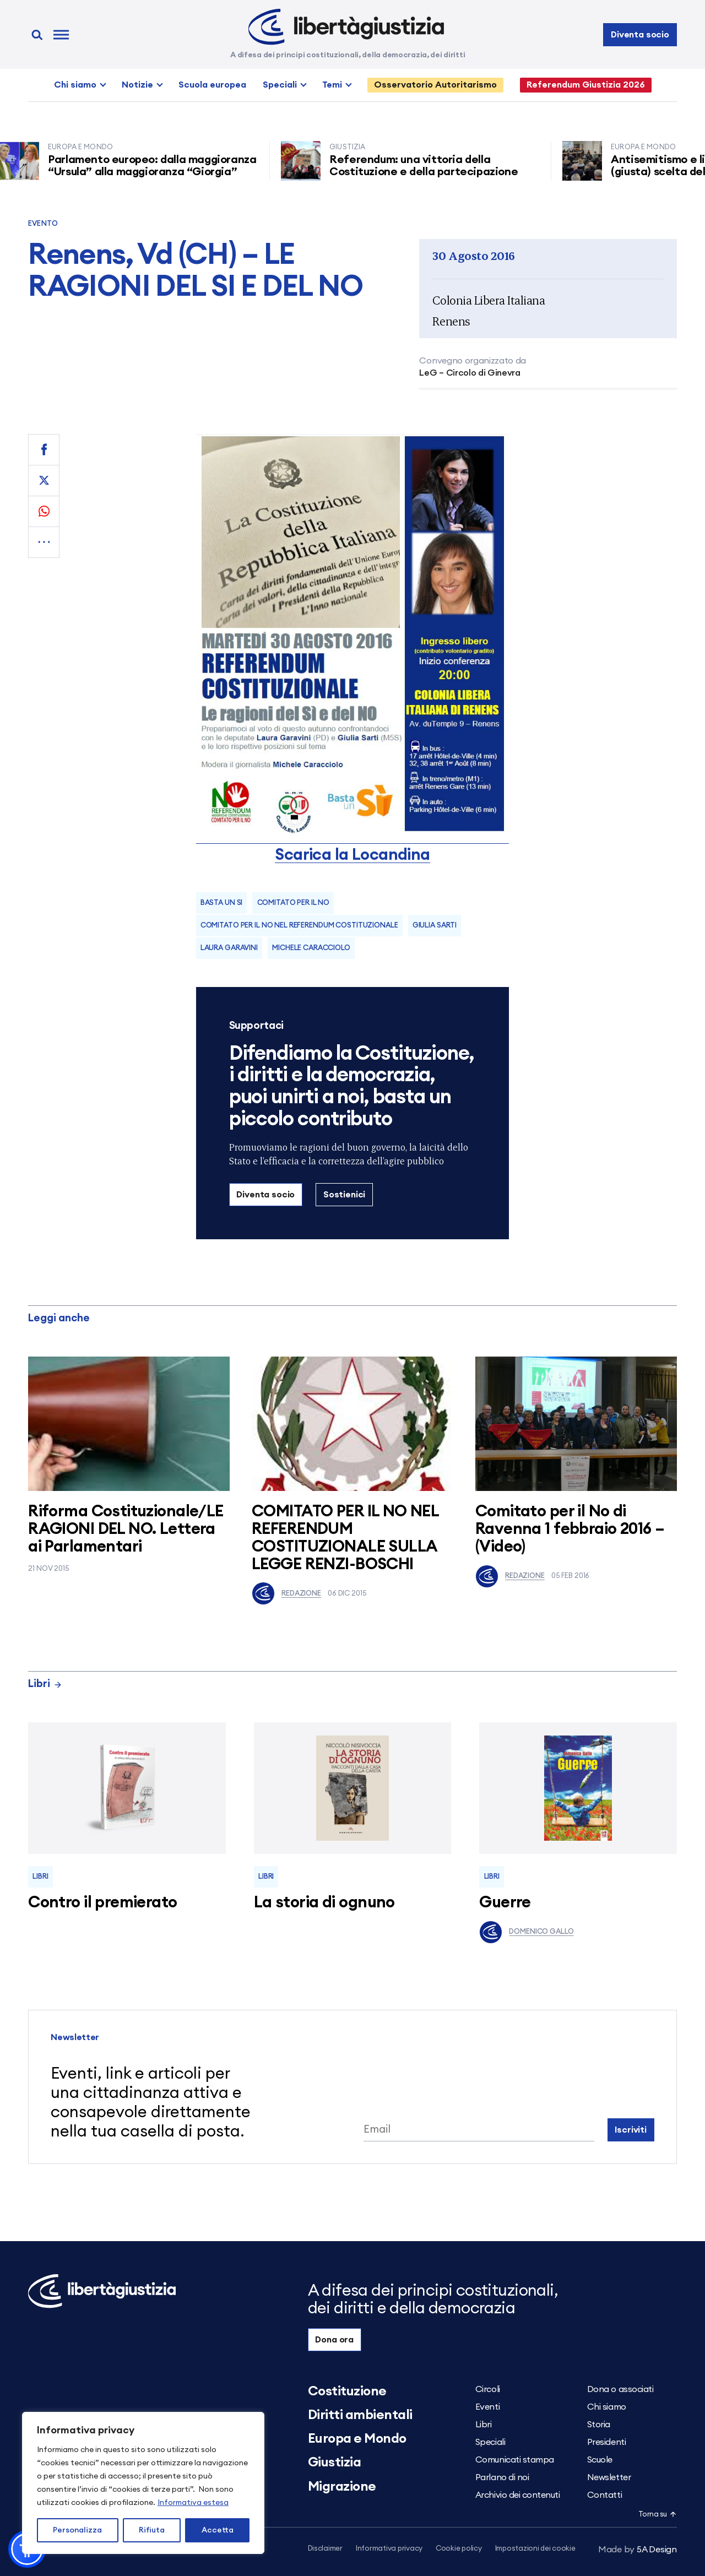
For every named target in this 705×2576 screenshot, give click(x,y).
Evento (43, 223)
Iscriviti (631, 2129)
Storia (598, 2424)
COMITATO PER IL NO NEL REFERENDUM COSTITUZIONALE (299, 925)
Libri (45, 1684)
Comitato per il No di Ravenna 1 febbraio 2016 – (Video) (570, 1529)
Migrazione (342, 2486)
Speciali (280, 84)
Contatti (604, 2495)
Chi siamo (75, 84)
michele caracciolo (311, 948)
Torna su (657, 2514)
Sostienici (344, 1194)
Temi (332, 84)
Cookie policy (459, 2548)
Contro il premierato (102, 1903)
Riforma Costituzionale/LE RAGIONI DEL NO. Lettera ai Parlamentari (126, 1529)
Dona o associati (620, 2389)
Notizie (137, 84)
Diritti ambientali (360, 2415)
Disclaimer (325, 2548)
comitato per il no (293, 903)
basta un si (221, 903)
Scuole (599, 2459)
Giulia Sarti (435, 925)
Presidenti (606, 2442)
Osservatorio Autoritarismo (435, 84)
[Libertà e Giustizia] (346, 27)
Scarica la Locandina (352, 855)
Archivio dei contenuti (517, 2495)
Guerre (505, 1903)
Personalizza (77, 2530)
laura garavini (229, 948)
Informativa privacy (389, 2548)
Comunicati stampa (514, 2459)
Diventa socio (640, 34)
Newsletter (609, 2477)
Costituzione (347, 2391)
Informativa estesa (193, 2503)
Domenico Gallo (526, 1932)
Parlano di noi (502, 2477)
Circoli (487, 2389)
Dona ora (334, 2339)
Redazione (286, 1593)
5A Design (637, 2549)
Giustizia (334, 2462)
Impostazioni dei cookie (535, 2548)
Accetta (218, 2530)
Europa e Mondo (357, 2438)
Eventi (487, 2407)
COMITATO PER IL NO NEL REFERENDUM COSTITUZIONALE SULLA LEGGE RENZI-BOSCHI (345, 1538)
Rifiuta (152, 2530)
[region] (143, 2483)
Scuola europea (212, 84)
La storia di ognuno (324, 1903)
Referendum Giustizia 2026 (586, 84)
